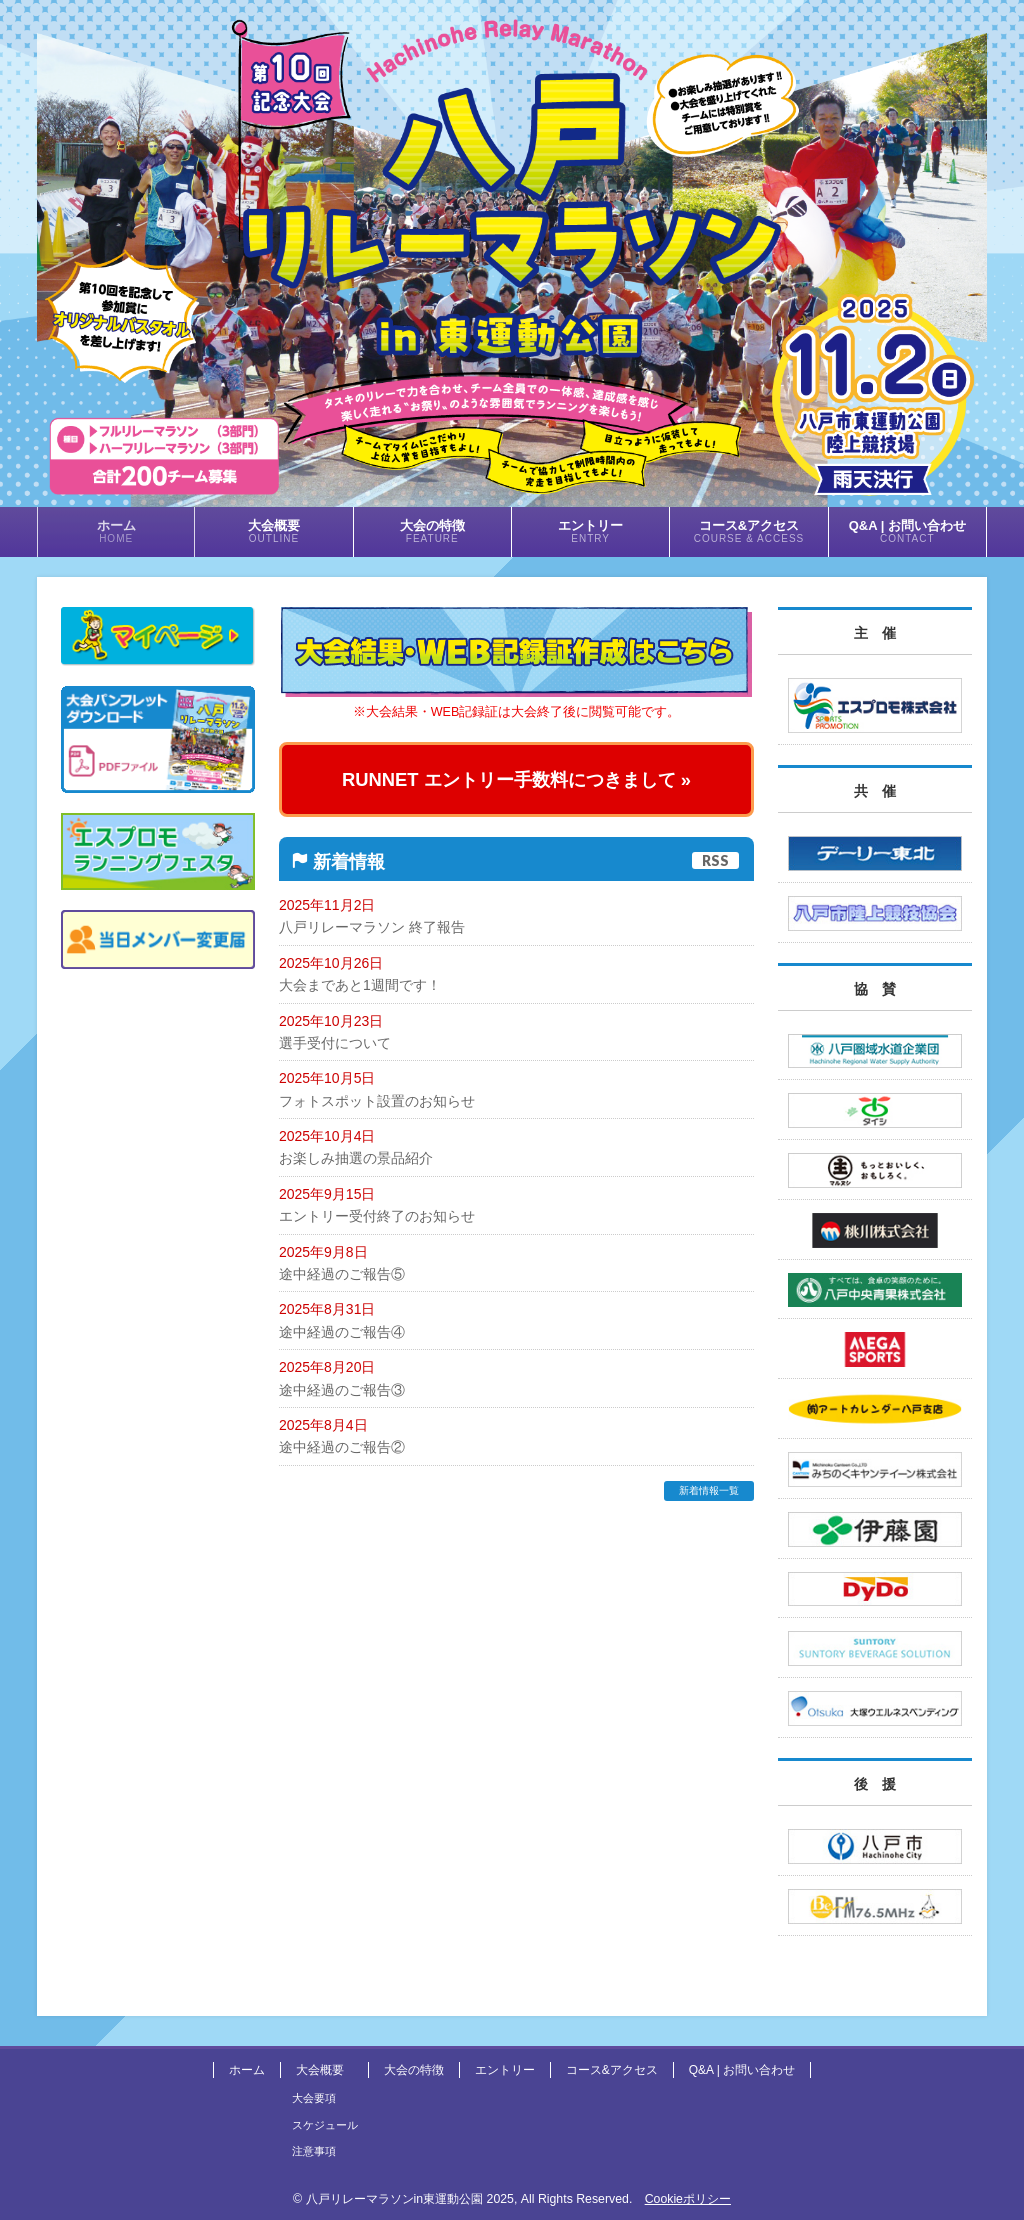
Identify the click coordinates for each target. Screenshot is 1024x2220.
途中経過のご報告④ (342, 1332)
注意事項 (314, 2151)
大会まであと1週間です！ (360, 985)
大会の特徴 (414, 2070)
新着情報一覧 (709, 1490)
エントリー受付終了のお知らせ (377, 1216)
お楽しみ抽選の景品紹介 (356, 1158)
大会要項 (314, 2098)
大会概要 (320, 2070)
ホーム (247, 2070)
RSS (715, 860)
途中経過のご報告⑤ (342, 1274)
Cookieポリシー (688, 2199)
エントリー (505, 2070)
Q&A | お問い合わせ (742, 2070)
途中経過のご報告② (342, 1447)
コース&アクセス (612, 2070)
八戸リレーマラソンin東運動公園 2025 (410, 2199)
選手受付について (335, 1043)
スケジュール (325, 2125)
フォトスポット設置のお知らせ (377, 1101)
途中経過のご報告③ (342, 1390)
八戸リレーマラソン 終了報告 (372, 927)
